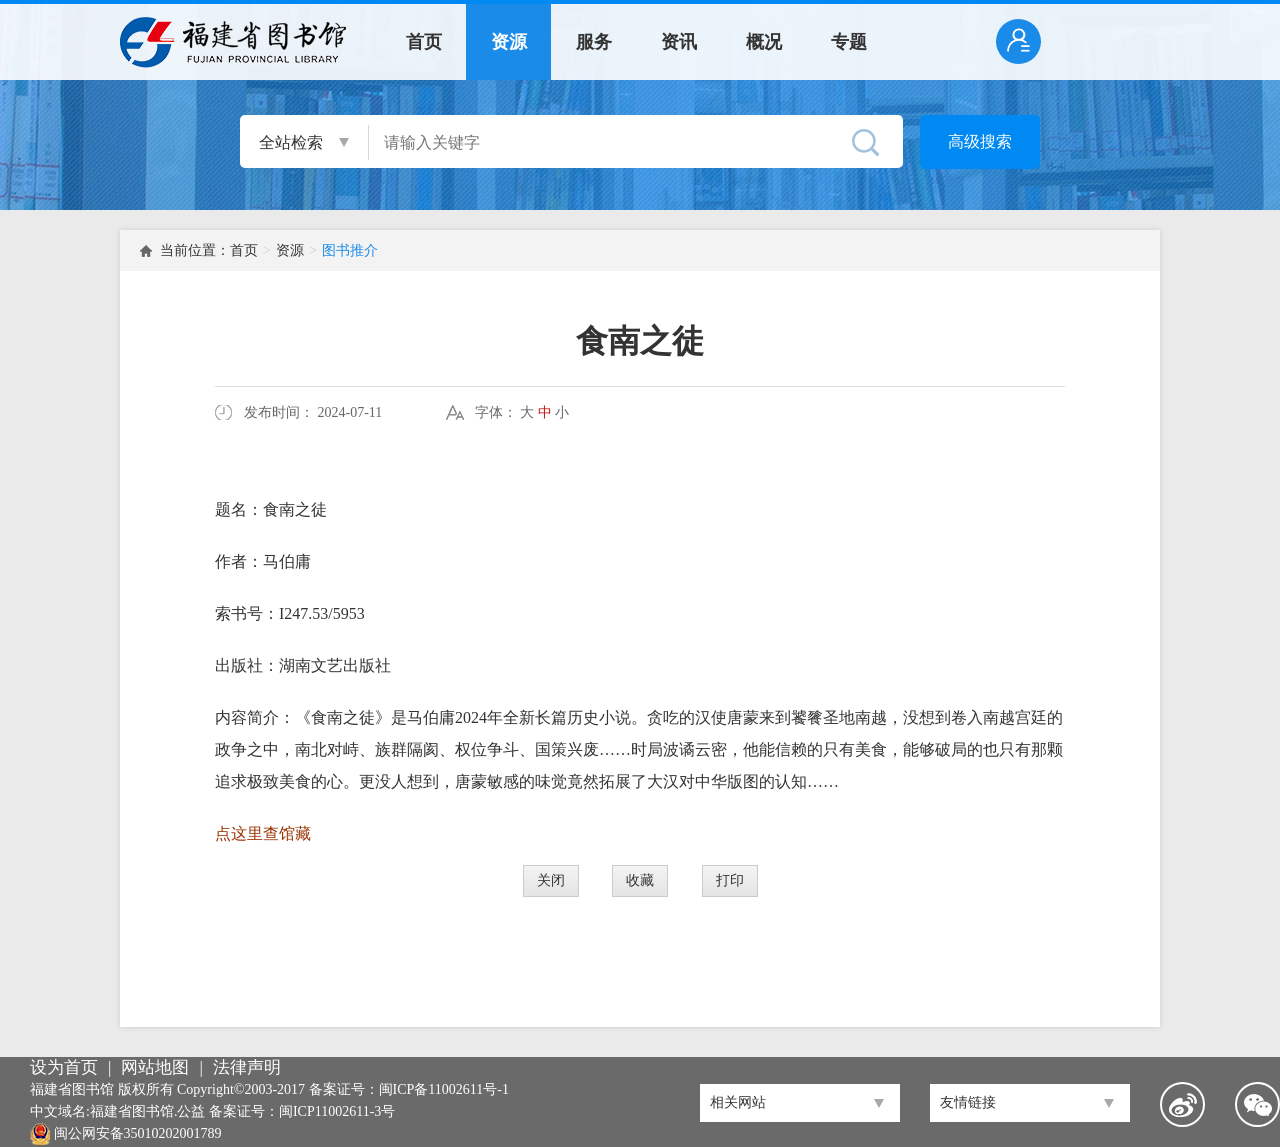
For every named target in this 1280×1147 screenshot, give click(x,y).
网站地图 (155, 1067)
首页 (424, 42)
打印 (730, 880)
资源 (509, 42)
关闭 (551, 880)
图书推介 (350, 250)
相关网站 (738, 1102)
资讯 (679, 42)
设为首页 (64, 1067)
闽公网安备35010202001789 (138, 1133)
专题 (849, 42)
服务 (594, 42)
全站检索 (291, 142)
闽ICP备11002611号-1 (444, 1089)
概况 (764, 42)
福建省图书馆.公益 (148, 1111)
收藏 (640, 880)
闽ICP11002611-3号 (337, 1111)
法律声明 (247, 1067)
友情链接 (968, 1102)
